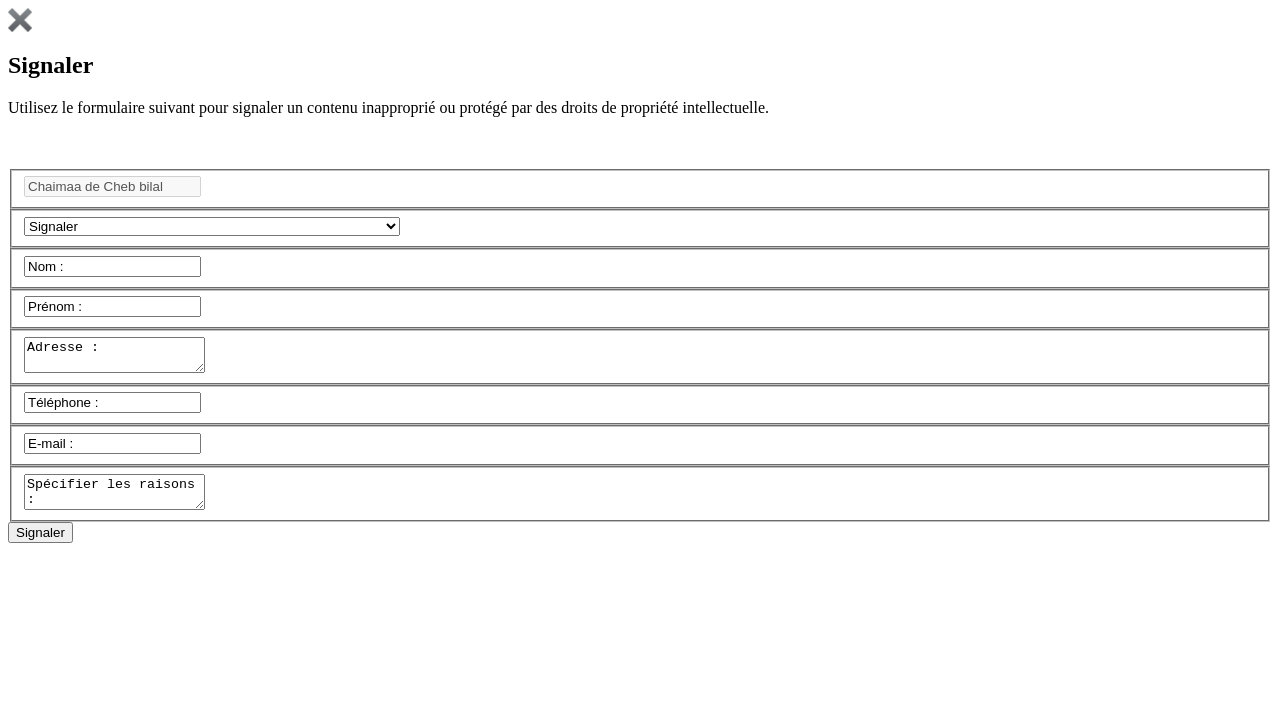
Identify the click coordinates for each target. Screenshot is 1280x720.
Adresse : (124, 358)
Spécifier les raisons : (124, 501)
